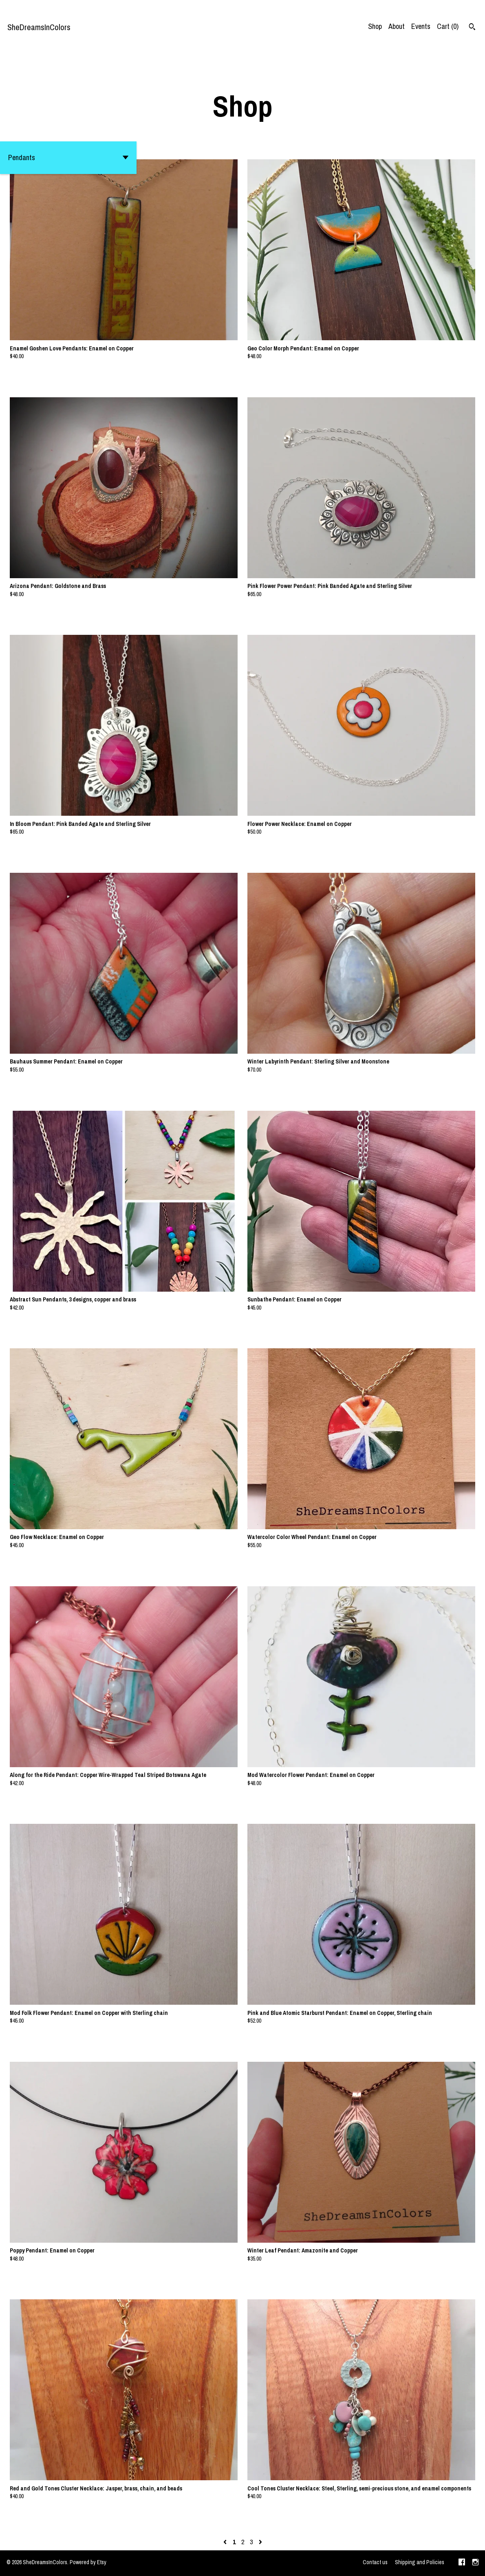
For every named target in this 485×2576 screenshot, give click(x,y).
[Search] (472, 27)
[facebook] (462, 2562)
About (396, 26)
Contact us (375, 2562)
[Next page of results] (260, 2541)
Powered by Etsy (88, 2562)
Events (420, 26)
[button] (68, 157)
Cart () (448, 26)
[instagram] (475, 2562)
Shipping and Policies (419, 2562)
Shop (375, 26)
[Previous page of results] (226, 2541)
